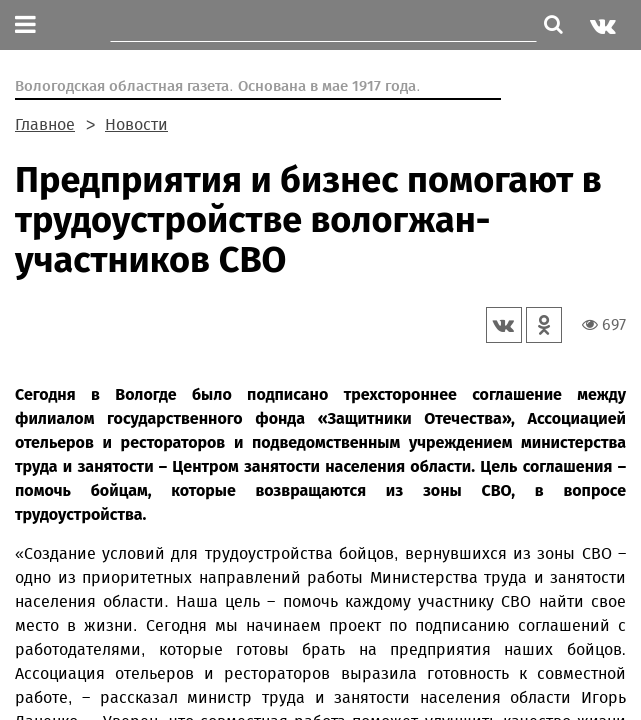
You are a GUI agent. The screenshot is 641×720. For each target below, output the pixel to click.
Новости (136, 124)
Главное (45, 124)
